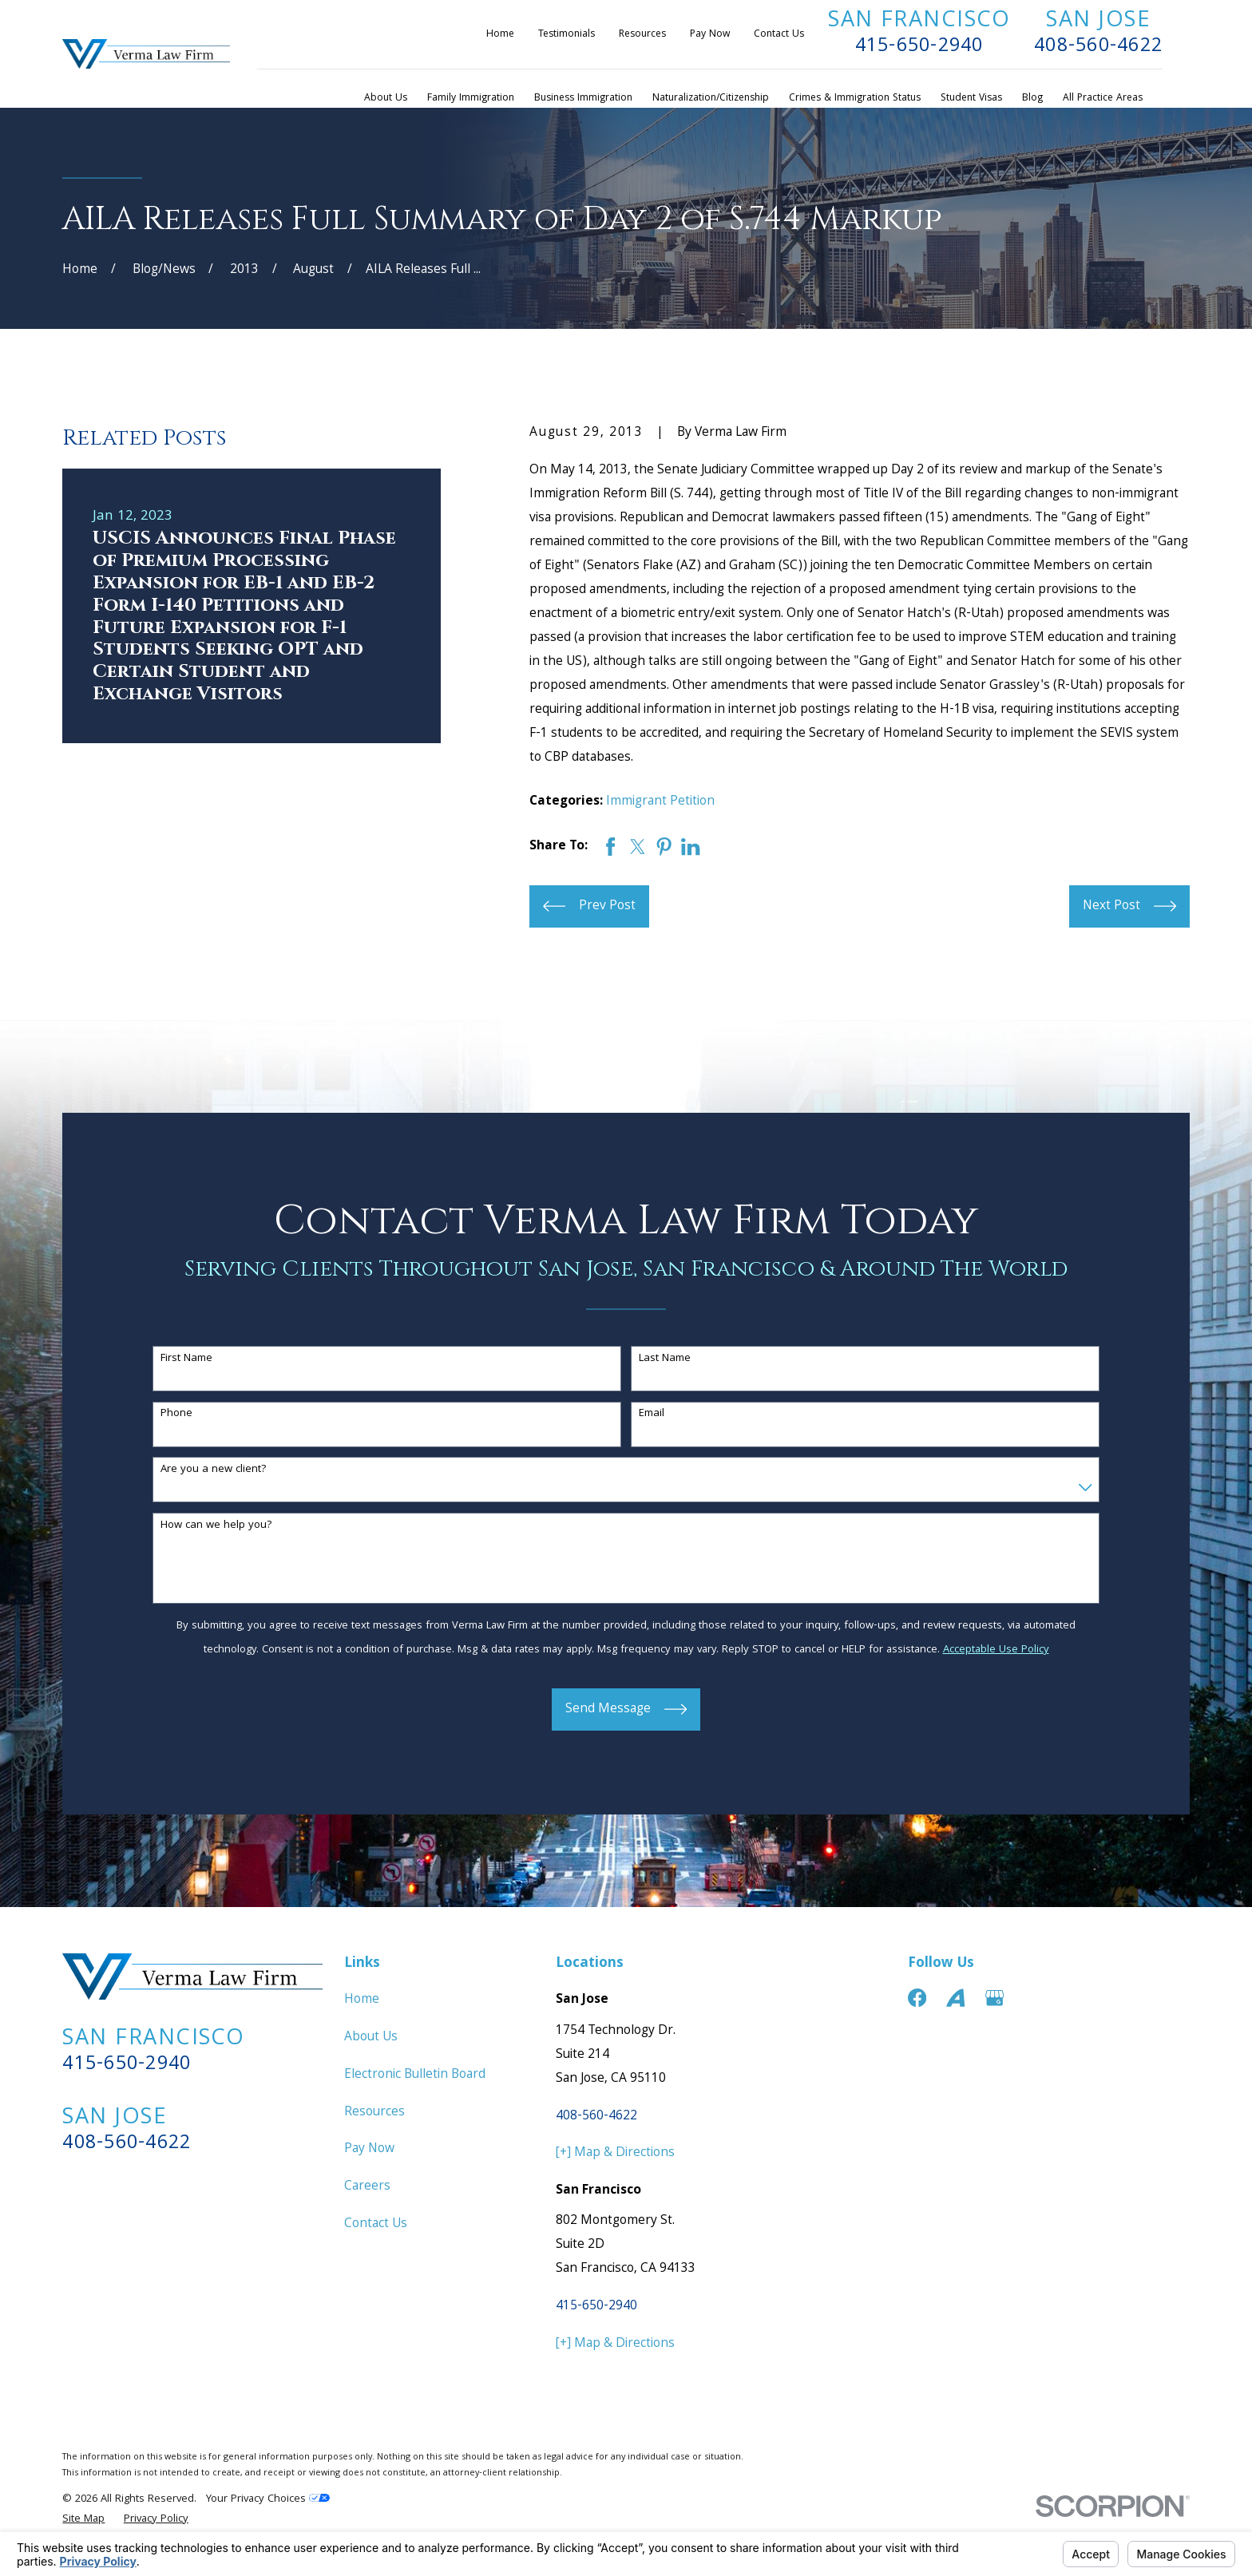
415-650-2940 (919, 47)
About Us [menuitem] (385, 98)
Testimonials (566, 34)
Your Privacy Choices (268, 2499)
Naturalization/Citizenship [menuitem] (710, 98)
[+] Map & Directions (615, 2153)
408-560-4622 (1098, 47)
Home (500, 34)
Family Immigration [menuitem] (470, 98)
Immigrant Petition (660, 802)
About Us (371, 2037)
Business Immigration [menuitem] (583, 98)
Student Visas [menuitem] (971, 98)
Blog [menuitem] (1032, 98)
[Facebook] (917, 1997)
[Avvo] (955, 1997)
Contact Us (779, 34)
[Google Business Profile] (994, 1997)
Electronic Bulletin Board (414, 2075)
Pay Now (710, 34)
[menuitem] (83, 2520)
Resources (642, 34)
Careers (367, 2187)
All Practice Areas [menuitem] (1103, 98)
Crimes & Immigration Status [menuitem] (855, 98)
